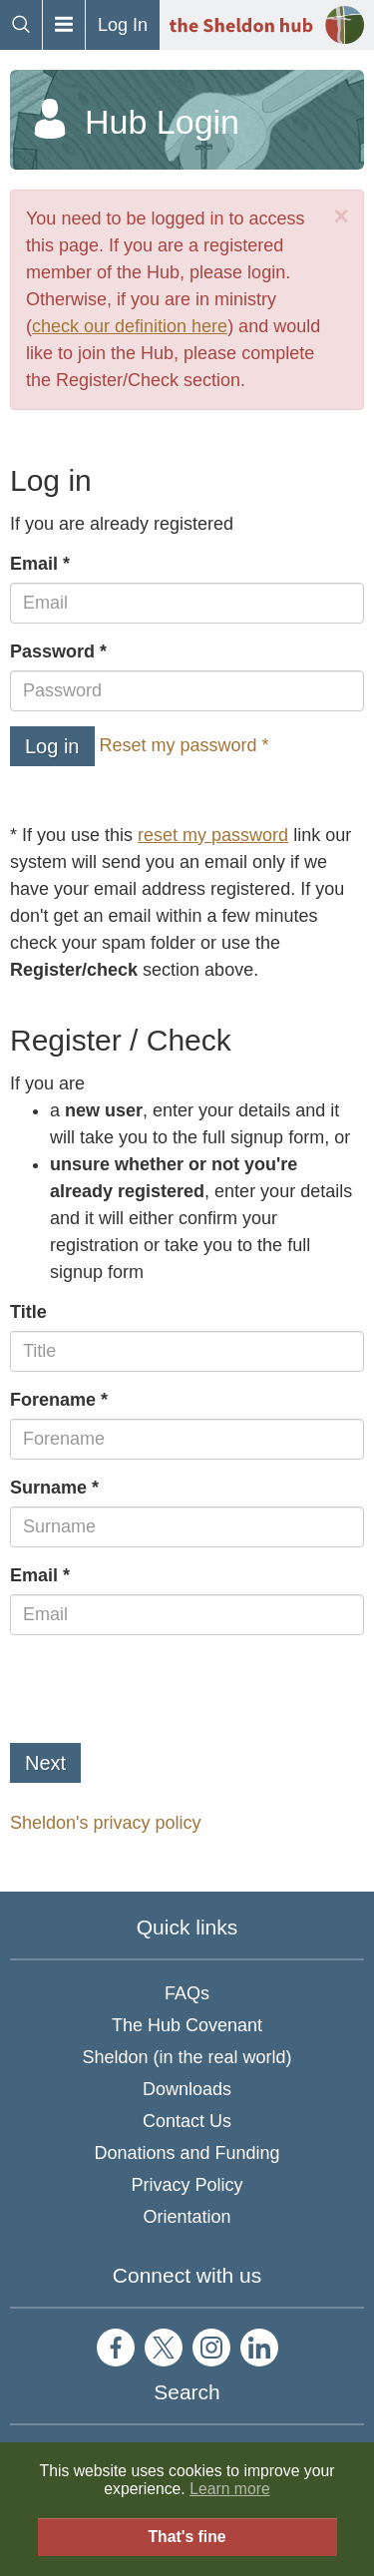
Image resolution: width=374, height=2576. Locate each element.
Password (52, 651)
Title (28, 1312)
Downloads (187, 2089)
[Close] (341, 217)
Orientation (186, 2217)
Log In (123, 25)
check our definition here (129, 326)
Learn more (229, 2488)
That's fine (186, 2536)
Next (45, 1763)
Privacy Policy (186, 2185)
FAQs (187, 1993)
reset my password (213, 835)
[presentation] (161, 1689)
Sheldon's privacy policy (105, 1823)
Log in (52, 746)
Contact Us (187, 2121)
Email (34, 564)
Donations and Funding (186, 2153)
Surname (48, 1488)
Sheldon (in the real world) (186, 2057)
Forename (53, 1400)
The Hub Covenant (187, 2025)
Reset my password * (184, 745)
